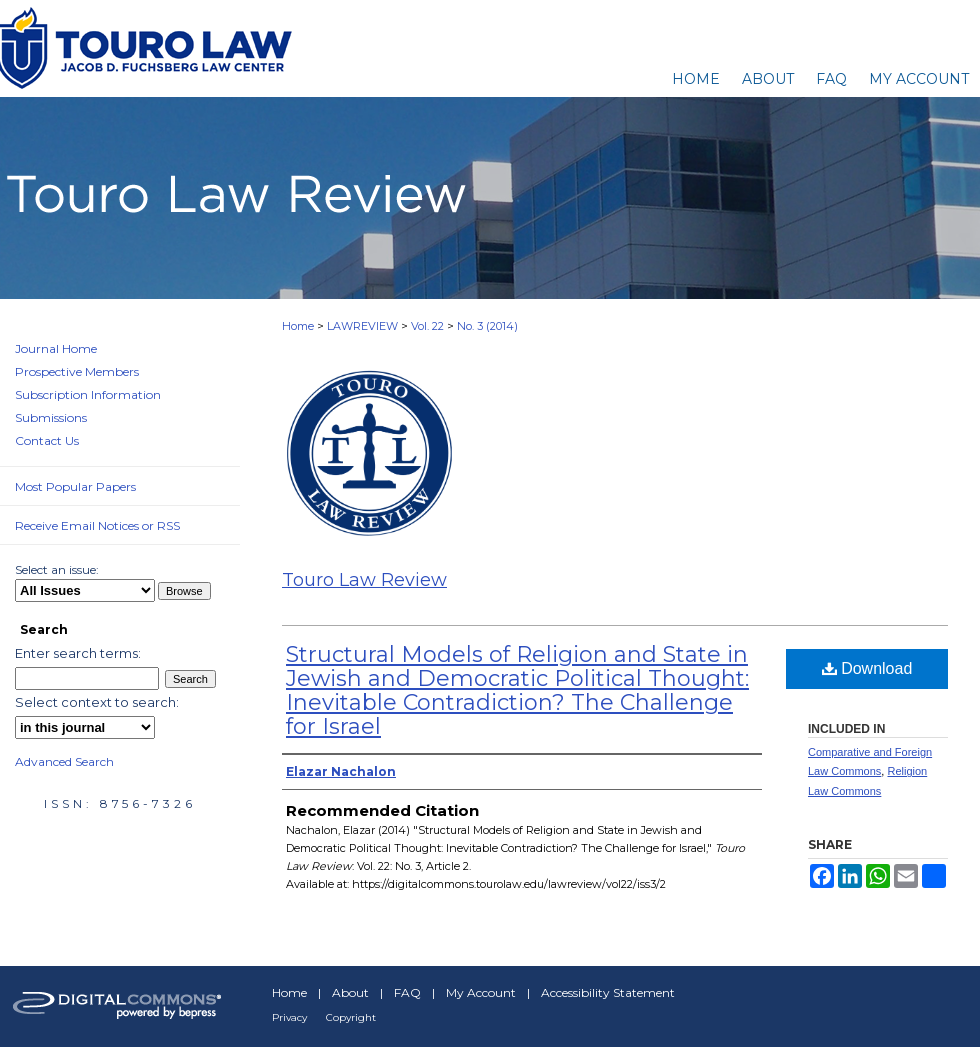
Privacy (289, 1017)
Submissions (51, 417)
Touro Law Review (364, 580)
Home (298, 326)
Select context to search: (97, 702)
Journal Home (56, 348)
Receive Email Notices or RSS (97, 525)
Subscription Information (88, 394)
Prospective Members (77, 371)
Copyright (351, 1017)
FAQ (407, 992)
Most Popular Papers (75, 486)
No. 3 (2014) (487, 326)
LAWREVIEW (362, 326)
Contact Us (47, 440)
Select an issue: (57, 569)
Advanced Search (64, 761)
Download (867, 668)
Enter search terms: (78, 653)
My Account (481, 992)
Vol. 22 (427, 326)
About (350, 992)
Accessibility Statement (608, 992)
